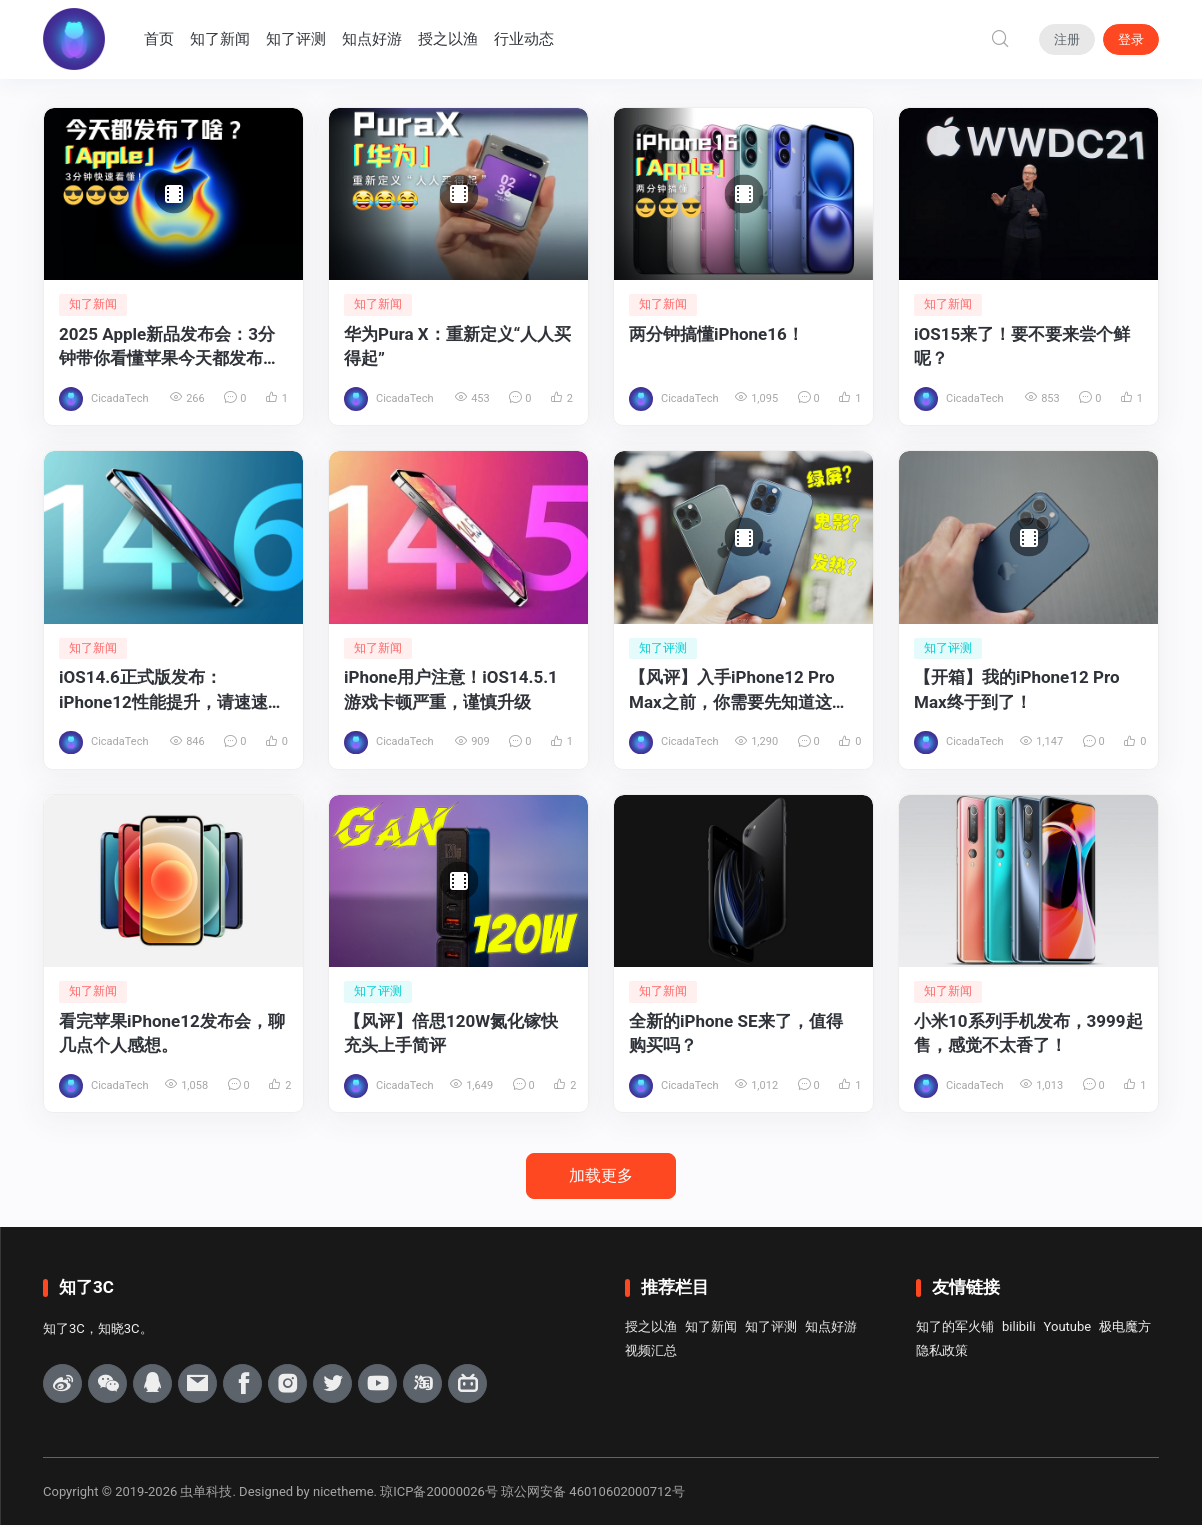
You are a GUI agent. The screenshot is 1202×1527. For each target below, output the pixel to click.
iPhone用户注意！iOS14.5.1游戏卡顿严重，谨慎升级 (451, 690)
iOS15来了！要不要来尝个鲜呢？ (1022, 346)
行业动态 (525, 39)
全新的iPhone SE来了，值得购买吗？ (736, 1034)
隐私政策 (942, 1351)
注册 (1067, 39)
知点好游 (373, 39)
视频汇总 (651, 1351)
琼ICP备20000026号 (439, 1492)
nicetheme (343, 1492)
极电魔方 (1125, 1327)
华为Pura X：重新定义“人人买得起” (457, 346)
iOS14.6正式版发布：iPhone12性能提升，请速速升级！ (172, 691)
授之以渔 (449, 39)
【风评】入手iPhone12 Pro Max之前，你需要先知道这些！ (732, 691)
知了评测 (297, 39)
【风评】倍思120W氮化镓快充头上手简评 (451, 1034)
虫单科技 (206, 1492)
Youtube (1068, 1327)
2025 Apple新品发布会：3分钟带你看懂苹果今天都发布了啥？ (169, 347)
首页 (160, 39)
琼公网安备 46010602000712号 (593, 1492)
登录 (1131, 39)
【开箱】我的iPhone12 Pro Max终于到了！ (1017, 690)
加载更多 (601, 1176)
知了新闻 (221, 39)
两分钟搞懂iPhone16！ (716, 334)
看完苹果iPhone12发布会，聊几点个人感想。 (172, 1034)
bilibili (1019, 1327)
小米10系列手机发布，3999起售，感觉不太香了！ (1028, 1034)
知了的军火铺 (955, 1327)
